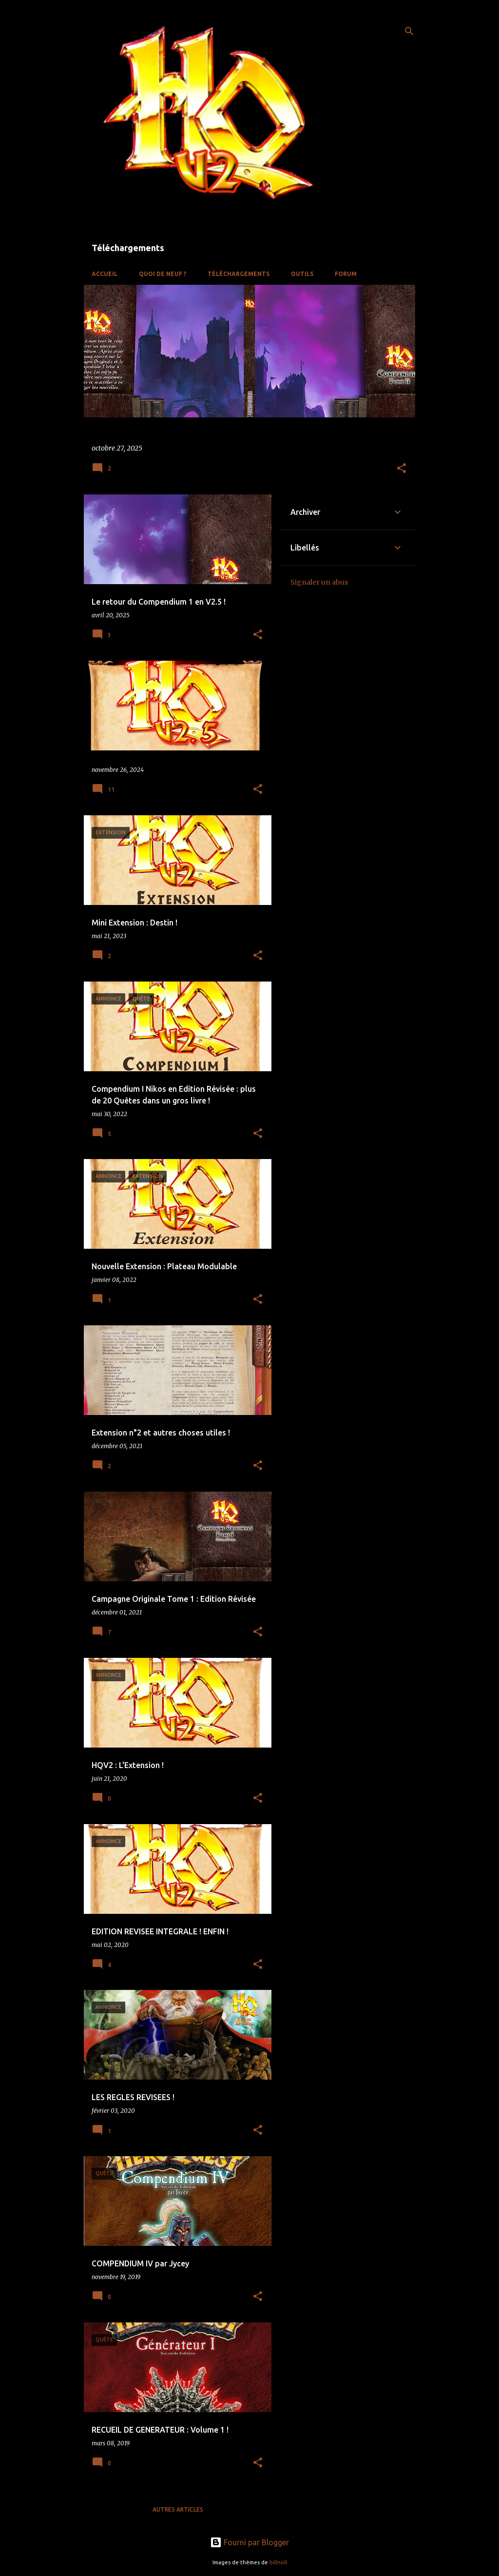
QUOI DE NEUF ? (162, 274)
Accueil (104, 274)
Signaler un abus (319, 582)
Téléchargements (238, 274)
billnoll (278, 2562)
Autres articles (178, 2509)
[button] (401, 468)
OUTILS (302, 274)
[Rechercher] (409, 31)
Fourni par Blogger (249, 2542)
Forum (346, 274)
